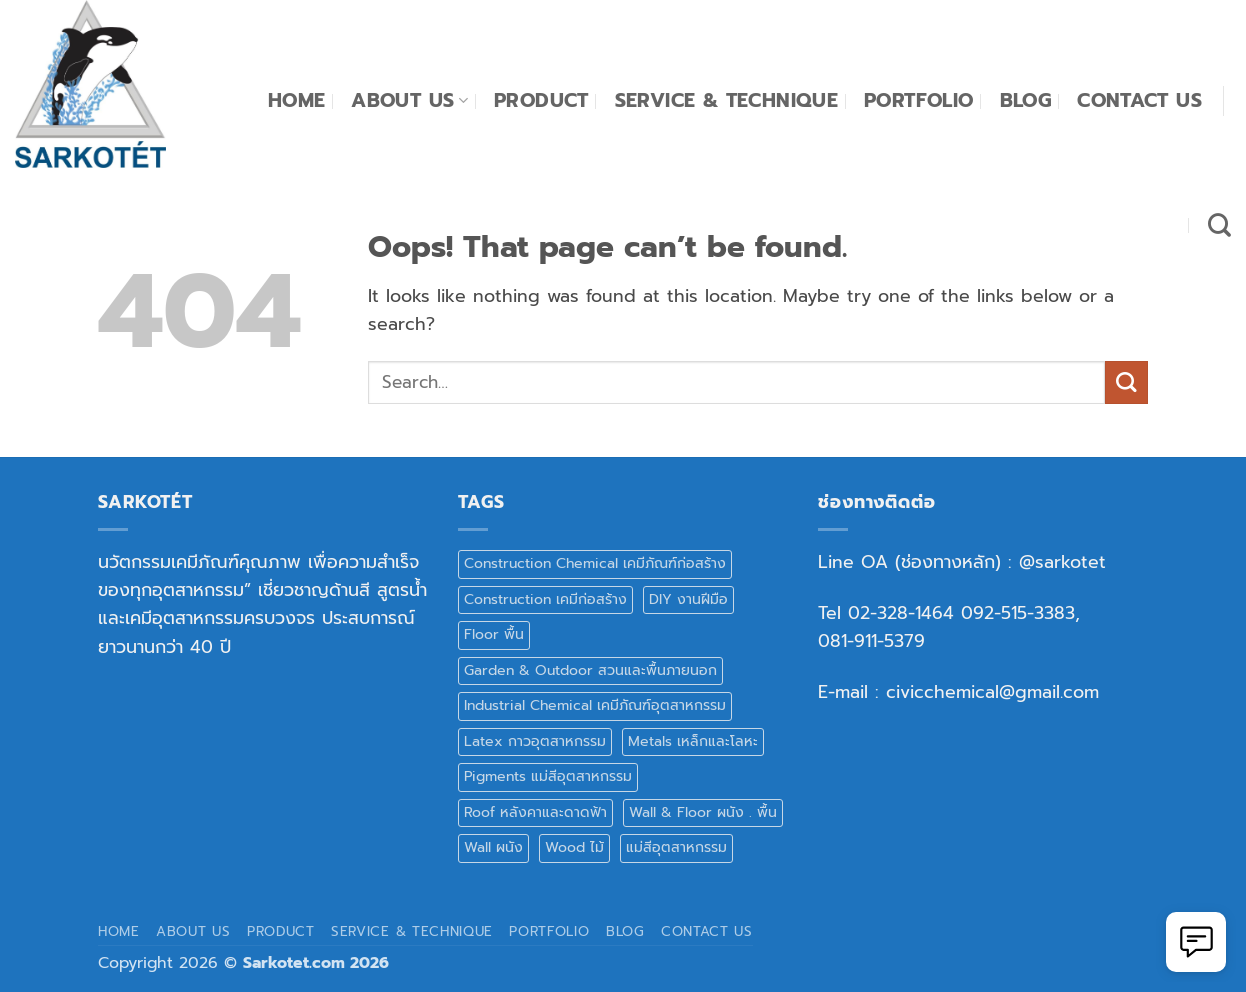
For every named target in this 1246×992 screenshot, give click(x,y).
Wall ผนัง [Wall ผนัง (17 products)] (493, 847)
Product (541, 100)
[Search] (1219, 225)
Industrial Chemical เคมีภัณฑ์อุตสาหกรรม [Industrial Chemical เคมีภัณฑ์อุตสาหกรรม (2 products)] (595, 705)
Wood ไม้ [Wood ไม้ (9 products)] (574, 847)
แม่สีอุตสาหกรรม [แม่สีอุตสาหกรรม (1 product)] (676, 847)
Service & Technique (726, 100)
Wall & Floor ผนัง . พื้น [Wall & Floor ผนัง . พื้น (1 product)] (703, 812)
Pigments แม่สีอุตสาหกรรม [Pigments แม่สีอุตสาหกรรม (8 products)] (548, 776)
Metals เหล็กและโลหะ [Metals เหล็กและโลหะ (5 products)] (693, 741)
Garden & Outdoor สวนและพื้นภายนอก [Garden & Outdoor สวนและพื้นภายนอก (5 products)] (590, 670)
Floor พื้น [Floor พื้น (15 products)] (494, 634)
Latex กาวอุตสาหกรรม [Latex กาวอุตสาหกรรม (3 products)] (535, 741)
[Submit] (1126, 382)
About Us (409, 100)
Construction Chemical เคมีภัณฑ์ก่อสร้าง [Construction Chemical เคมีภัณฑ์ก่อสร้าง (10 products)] (595, 563)
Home (297, 100)
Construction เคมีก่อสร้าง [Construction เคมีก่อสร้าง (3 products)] (545, 599)
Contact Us (1139, 100)
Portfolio (919, 100)
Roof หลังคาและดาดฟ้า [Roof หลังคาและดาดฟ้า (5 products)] (535, 812)
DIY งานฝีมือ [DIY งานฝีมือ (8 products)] (688, 599)
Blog (1026, 100)
